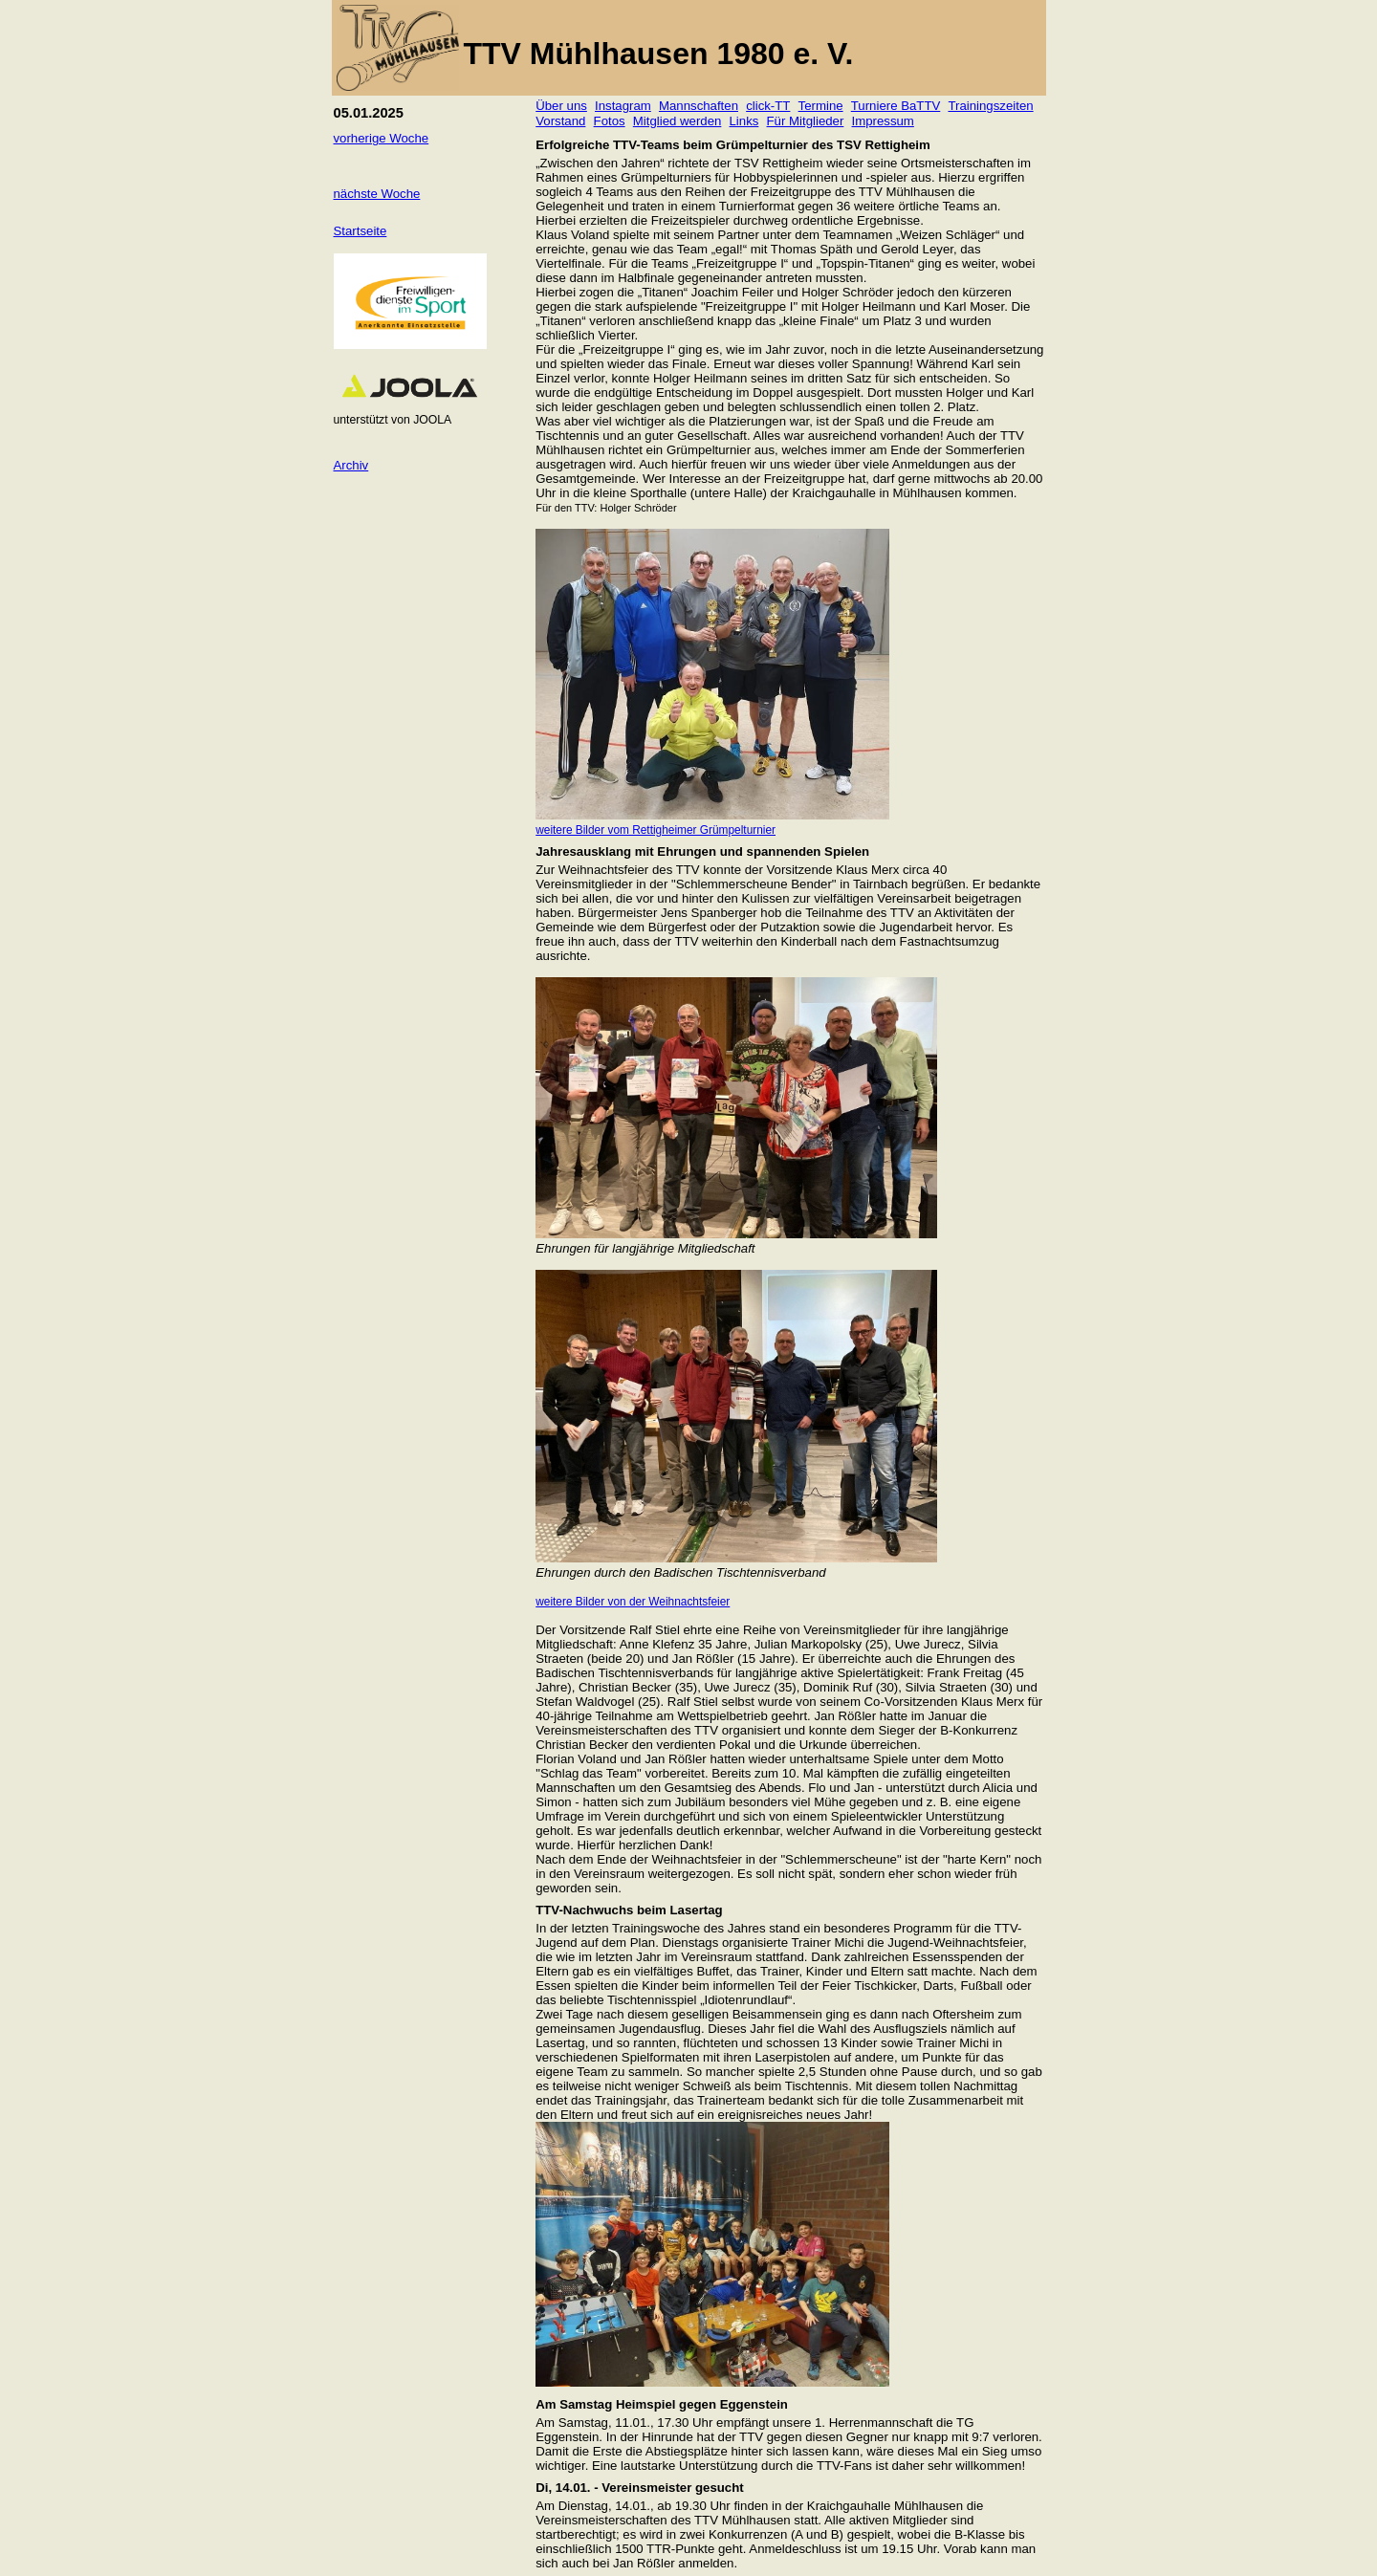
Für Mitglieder (805, 121)
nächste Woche (377, 193)
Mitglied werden (677, 121)
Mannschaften (698, 105)
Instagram (623, 105)
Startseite (360, 231)
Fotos (609, 121)
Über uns (561, 105)
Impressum (883, 121)
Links (744, 121)
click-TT (768, 105)
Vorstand (560, 121)
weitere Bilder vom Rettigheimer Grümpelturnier (656, 830)
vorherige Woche (381, 138)
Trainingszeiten (990, 105)
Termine (820, 105)
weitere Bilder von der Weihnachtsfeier (633, 1601)
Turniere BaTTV (896, 105)
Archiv (351, 465)
